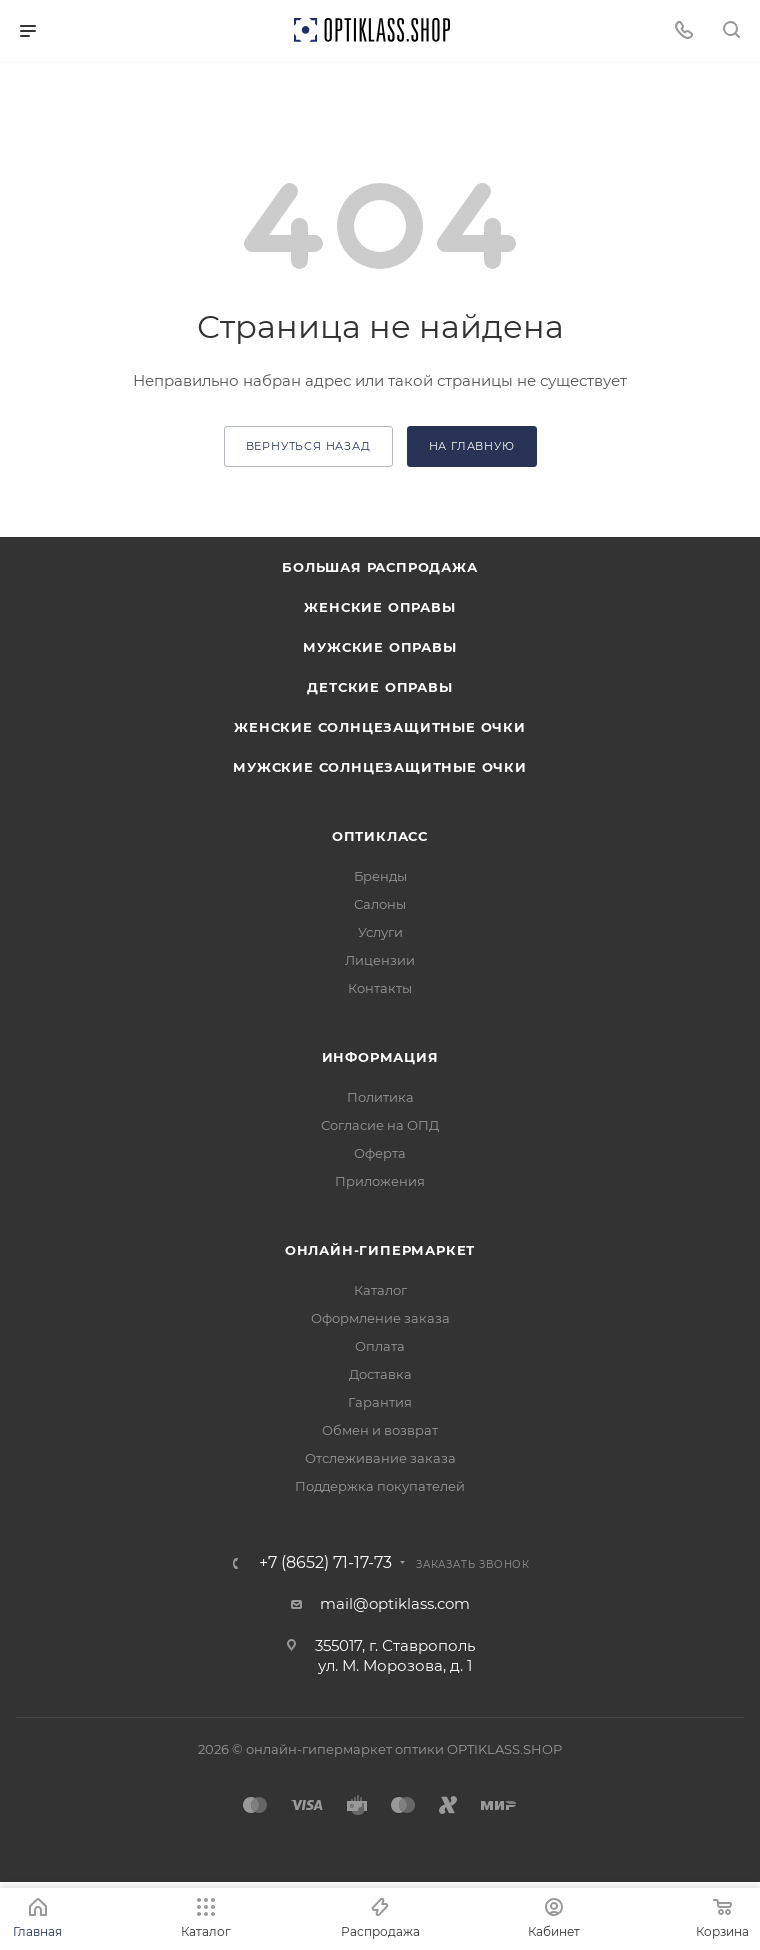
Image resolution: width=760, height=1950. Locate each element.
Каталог (380, 1290)
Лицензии (380, 960)
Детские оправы (379, 687)
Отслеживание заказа (380, 1458)
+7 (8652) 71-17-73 (325, 1563)
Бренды (380, 876)
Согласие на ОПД (380, 1125)
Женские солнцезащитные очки (380, 727)
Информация (380, 1057)
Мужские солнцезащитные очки (380, 767)
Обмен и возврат (380, 1430)
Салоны (380, 904)
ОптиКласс (380, 836)
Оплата (380, 1346)
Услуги (380, 932)
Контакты (380, 988)
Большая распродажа (379, 567)
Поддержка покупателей (380, 1486)
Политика (380, 1097)
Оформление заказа (380, 1318)
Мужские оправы (379, 647)
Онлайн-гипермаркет (380, 1250)
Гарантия (380, 1402)
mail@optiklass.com (395, 1603)
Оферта (380, 1153)
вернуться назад (308, 446)
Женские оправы (379, 607)
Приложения (380, 1181)
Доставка (380, 1374)
